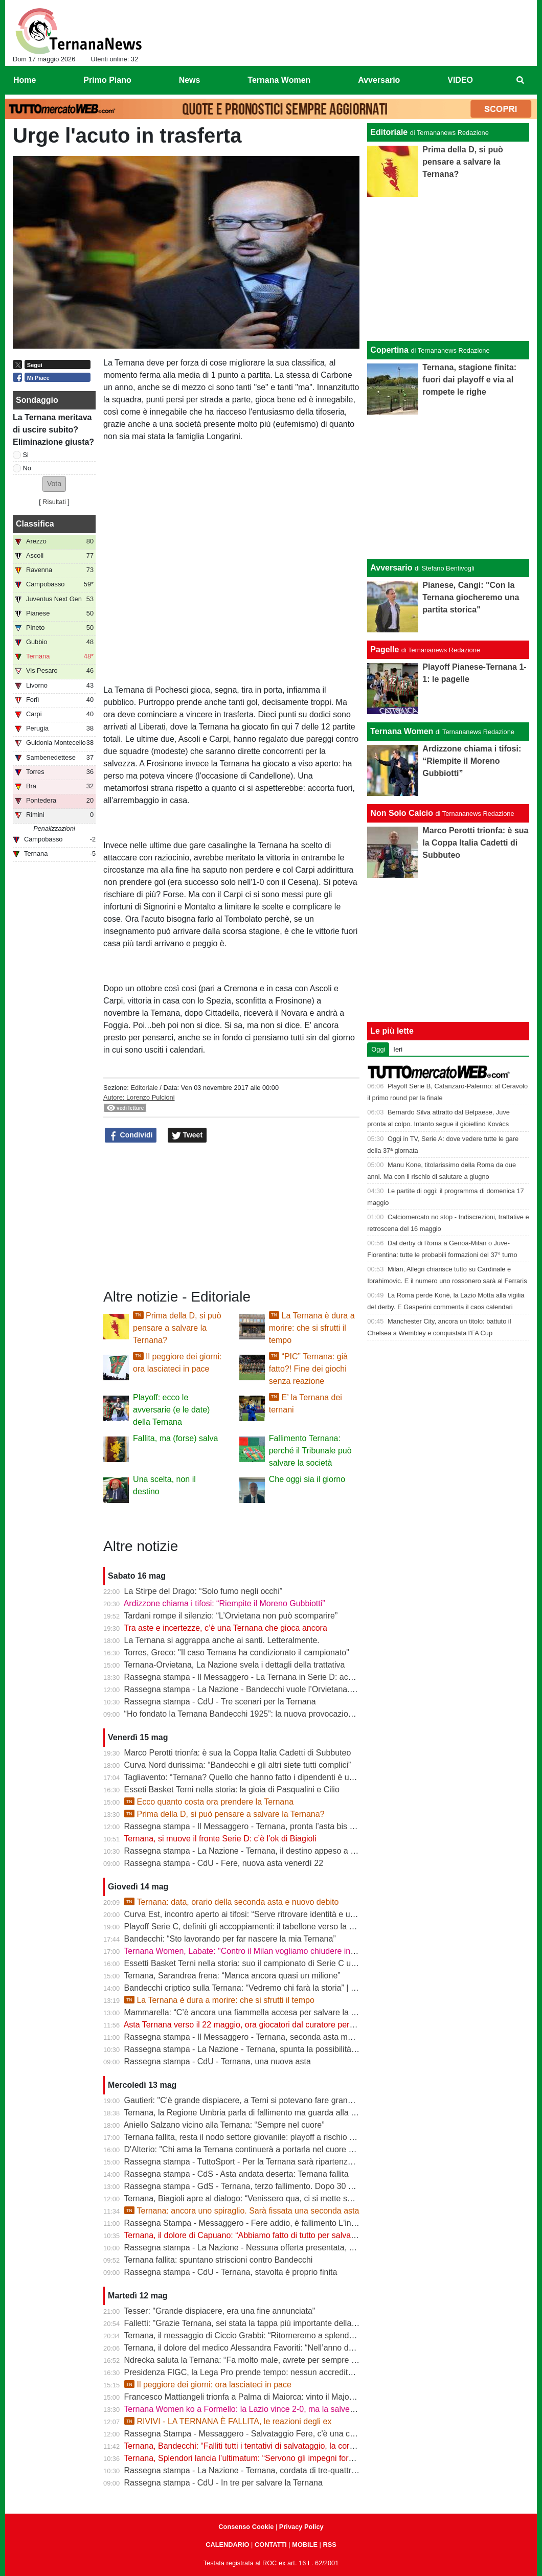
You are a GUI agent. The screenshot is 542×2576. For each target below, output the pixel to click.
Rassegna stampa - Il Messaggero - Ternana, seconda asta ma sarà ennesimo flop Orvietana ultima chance (319, 2037)
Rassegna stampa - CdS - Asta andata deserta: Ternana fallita (236, 2174)
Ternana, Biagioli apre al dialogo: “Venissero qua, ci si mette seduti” (246, 2198)
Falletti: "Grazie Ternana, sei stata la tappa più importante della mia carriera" (262, 2323)
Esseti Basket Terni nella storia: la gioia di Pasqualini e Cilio (232, 1789)
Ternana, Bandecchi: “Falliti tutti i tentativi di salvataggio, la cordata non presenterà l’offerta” (289, 2446)
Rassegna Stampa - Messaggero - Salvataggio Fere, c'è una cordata (248, 2433)
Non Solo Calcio (401, 813)
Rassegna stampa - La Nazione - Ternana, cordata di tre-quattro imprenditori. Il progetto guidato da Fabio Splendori (333, 2470)
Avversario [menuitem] (379, 80)
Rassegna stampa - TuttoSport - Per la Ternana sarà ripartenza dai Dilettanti (262, 2161)
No (27, 468)
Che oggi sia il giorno (307, 1479)
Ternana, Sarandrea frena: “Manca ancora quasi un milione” (232, 1975)
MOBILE (305, 2544)
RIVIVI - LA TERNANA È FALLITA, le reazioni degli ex (228, 2421)
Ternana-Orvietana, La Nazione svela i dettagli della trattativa (234, 1664)
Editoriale (143, 1087)
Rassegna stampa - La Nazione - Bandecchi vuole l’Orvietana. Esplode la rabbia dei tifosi (285, 1689)
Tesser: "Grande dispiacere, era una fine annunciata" (219, 2311)
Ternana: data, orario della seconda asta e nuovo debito (231, 1902)
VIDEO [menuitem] (460, 80)
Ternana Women (401, 731)
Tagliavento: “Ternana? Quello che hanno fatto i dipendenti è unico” (245, 1777)
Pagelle (384, 649)
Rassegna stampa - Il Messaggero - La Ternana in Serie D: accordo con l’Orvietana (274, 1677)
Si (26, 455)
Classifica (35, 523)
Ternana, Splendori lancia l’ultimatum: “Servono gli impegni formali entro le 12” (265, 2458)
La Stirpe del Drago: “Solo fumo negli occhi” (203, 1591)
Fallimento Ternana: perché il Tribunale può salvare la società (310, 1450)
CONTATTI (271, 2544)
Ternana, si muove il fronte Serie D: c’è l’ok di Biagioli (220, 1838)
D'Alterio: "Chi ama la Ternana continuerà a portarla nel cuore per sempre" (258, 2149)
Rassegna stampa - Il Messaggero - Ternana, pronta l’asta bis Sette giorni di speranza (280, 1826)
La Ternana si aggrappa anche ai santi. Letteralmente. (222, 1640)
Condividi (131, 1135)
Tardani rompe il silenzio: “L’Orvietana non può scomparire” (230, 1615)
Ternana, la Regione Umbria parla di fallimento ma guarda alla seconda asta (261, 2112)
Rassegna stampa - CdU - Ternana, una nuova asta (217, 2061)
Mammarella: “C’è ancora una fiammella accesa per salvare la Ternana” (253, 2012)
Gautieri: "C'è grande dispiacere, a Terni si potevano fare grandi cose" (250, 2100)
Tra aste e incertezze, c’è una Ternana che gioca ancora (225, 1628)
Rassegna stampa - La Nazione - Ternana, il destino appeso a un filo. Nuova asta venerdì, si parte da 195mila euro (332, 1850)
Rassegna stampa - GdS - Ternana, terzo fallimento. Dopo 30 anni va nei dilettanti (272, 2186)
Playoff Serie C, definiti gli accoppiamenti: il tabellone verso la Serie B (250, 1926)
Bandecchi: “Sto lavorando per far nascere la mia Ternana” (230, 1938)
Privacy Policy (301, 2527)
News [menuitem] (189, 80)
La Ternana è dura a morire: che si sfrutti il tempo (312, 1327)
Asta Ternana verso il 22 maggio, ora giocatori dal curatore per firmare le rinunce (269, 2024)
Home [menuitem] (24, 80)
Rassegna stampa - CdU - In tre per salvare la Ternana (223, 2482)
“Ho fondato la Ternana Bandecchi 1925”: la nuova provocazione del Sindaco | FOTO (278, 1713)
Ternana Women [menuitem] (278, 80)
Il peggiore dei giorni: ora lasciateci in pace (207, 2384)
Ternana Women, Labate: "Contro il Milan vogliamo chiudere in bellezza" (255, 1951)
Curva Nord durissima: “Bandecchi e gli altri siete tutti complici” (237, 1765)
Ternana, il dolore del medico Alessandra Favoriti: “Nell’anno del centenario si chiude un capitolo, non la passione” (330, 2347)
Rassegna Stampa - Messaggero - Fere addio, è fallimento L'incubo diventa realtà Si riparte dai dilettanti (313, 2223)
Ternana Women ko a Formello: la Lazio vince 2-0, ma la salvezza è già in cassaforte (277, 2409)
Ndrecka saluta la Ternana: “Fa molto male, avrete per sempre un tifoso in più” (265, 2360)
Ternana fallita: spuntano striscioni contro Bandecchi (218, 2259)
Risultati (54, 502)
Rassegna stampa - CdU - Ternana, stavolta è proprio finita (230, 2272)
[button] (54, 484)
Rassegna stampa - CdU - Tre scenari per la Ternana (220, 1701)
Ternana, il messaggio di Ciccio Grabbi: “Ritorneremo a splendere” (244, 2335)
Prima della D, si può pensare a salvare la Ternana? (177, 1327)
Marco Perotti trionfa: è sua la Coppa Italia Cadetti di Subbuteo (237, 1752)
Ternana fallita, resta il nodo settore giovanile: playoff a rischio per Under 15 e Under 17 (282, 2137)
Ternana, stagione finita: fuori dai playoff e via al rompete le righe (469, 379)
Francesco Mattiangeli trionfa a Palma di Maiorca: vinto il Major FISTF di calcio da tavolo (284, 2396)
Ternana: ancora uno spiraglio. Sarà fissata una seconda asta (241, 2210)
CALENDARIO (227, 2544)
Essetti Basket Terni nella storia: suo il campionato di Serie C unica (245, 1963)
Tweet (187, 1135)
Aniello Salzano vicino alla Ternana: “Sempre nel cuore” (224, 2125)
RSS (329, 2544)
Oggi (378, 1049)
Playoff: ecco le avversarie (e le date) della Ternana (171, 1409)
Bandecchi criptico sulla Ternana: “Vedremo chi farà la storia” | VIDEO (250, 1988)
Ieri (397, 1049)
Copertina (389, 350)
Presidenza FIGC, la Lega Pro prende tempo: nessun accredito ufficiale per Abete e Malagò (290, 2372)
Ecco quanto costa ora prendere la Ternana (208, 1801)
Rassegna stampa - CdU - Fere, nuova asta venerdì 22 (224, 1863)
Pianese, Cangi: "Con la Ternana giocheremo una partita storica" (470, 597)
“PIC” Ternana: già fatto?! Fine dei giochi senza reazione (308, 1368)
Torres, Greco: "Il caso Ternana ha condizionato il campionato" (236, 1652)
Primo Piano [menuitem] (107, 80)
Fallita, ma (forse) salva (175, 1438)
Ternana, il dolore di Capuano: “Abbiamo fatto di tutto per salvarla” (243, 2235)
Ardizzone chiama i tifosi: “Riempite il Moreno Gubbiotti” (224, 1603)
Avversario (391, 567)
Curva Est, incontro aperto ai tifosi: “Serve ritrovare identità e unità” (245, 1914)
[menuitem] (520, 80)
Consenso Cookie (246, 2527)
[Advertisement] (448, 487)
